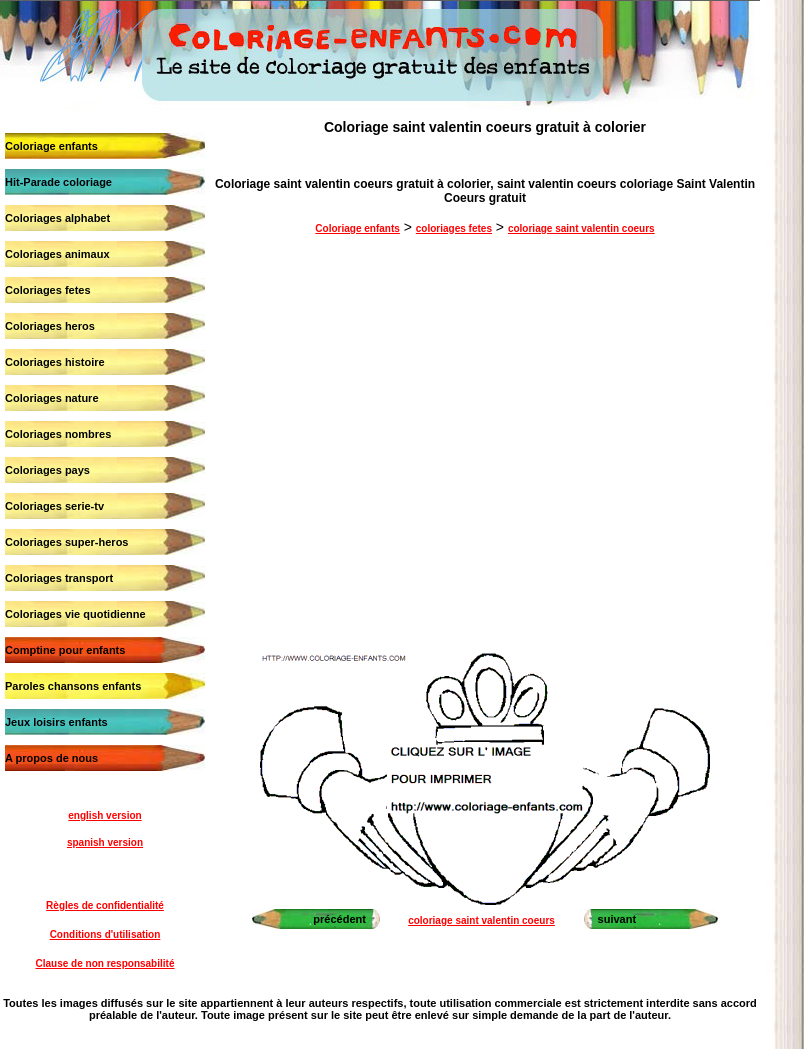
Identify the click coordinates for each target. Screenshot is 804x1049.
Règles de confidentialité (105, 905)
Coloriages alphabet (57, 218)
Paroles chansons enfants (73, 686)
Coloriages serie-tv (54, 506)
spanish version (105, 842)
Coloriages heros (50, 326)
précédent (339, 919)
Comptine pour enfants (65, 650)
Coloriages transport (59, 578)
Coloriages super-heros (66, 542)
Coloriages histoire (55, 362)
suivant (617, 919)
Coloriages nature (52, 398)
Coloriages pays (47, 470)
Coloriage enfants (51, 146)
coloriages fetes (454, 228)
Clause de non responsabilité (105, 963)
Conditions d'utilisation (105, 934)
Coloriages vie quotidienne (75, 614)
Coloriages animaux (57, 254)
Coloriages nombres (58, 434)
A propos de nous (51, 758)
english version (104, 815)
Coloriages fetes (48, 290)
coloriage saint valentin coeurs (581, 228)
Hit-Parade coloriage (58, 182)
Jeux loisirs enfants (56, 722)
